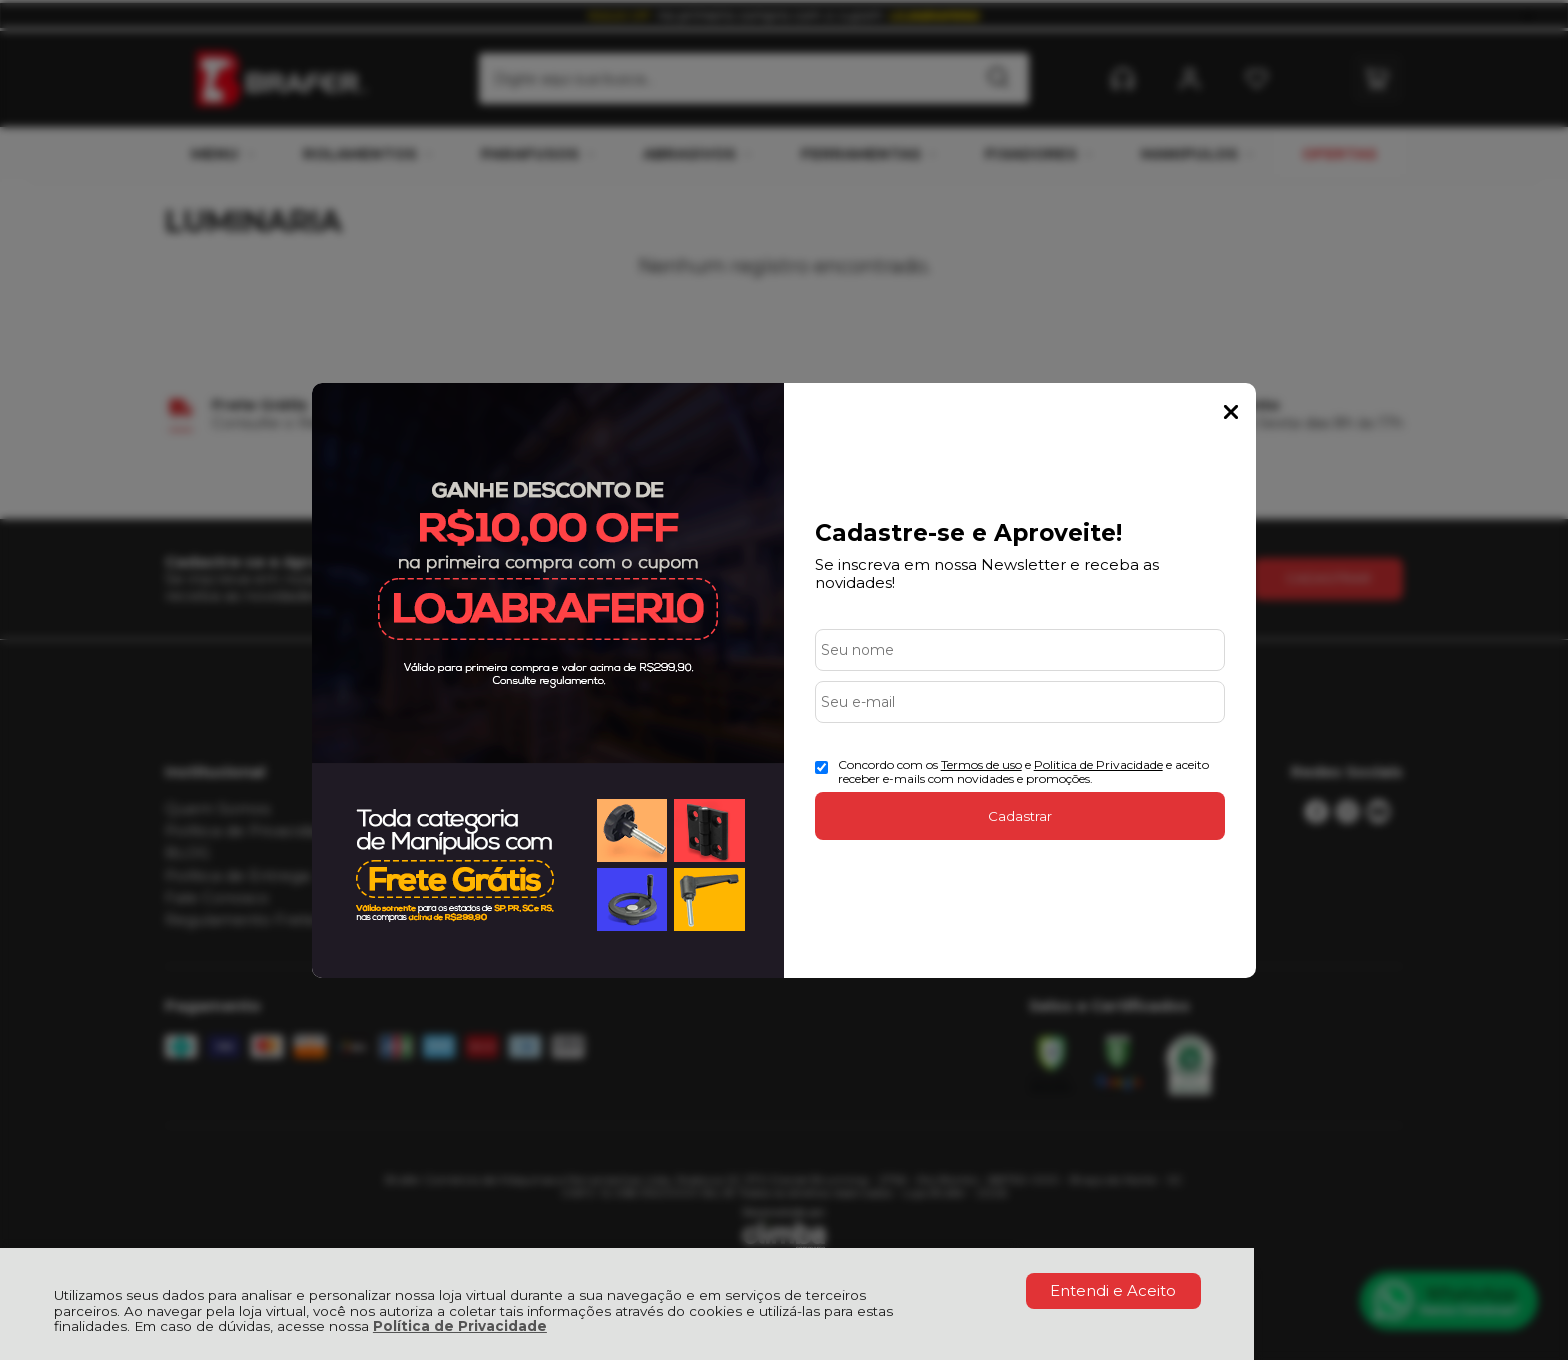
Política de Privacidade (460, 1326)
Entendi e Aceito (1113, 1290)
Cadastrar (1020, 816)
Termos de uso (981, 764)
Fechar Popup (1231, 412)
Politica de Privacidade (1098, 764)
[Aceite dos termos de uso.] (821, 767)
